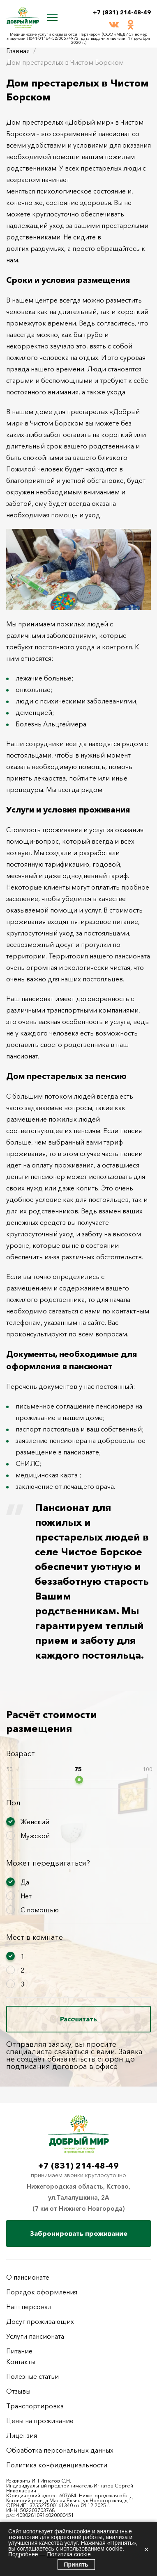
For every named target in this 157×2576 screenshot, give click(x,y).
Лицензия (21, 2435)
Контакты (20, 2362)
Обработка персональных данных (59, 2450)
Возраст (20, 1753)
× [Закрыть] (146, 2549)
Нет (26, 1896)
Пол (13, 1802)
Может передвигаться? (48, 1863)
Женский (35, 1822)
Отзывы (18, 2391)
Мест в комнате (34, 1937)
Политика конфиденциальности (56, 2465)
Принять (76, 2564)
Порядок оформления (41, 2292)
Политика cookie (68, 2554)
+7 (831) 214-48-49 (122, 12)
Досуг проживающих (40, 2321)
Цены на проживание (40, 2421)
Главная (18, 51)
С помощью (40, 1910)
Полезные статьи (32, 2376)
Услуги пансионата (35, 2336)
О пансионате (27, 2277)
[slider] (79, 1780)
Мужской (35, 1836)
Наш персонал (28, 2307)
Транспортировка (35, 2406)
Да (25, 1882)
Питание (19, 2351)
